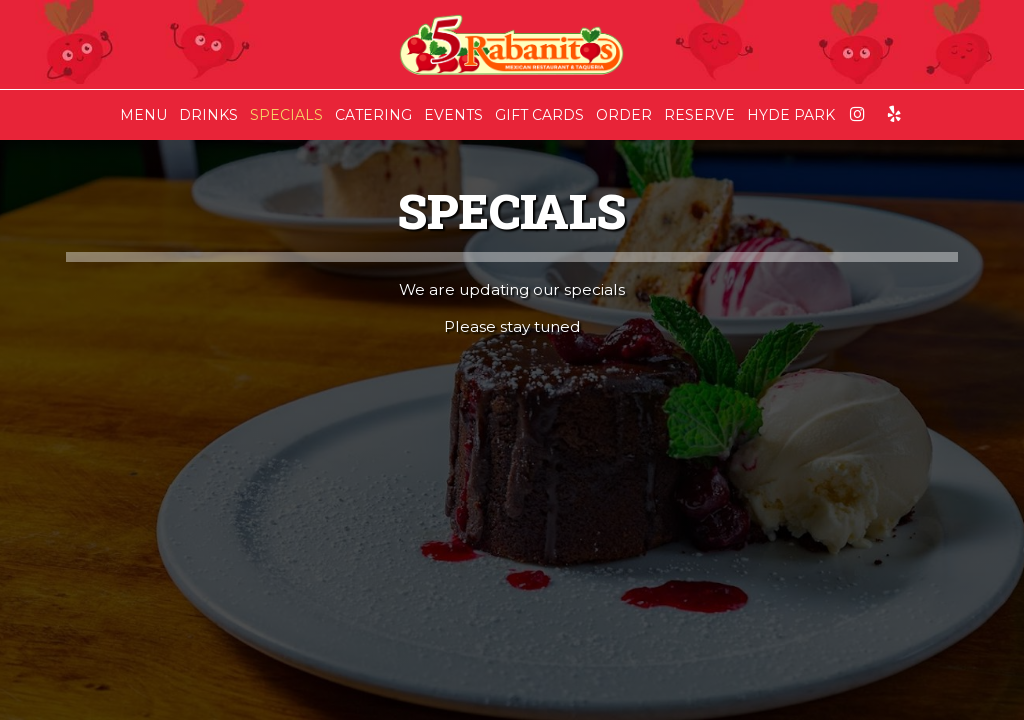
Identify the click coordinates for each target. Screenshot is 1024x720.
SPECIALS (286, 115)
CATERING (373, 115)
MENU (143, 115)
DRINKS (208, 115)
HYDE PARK (791, 115)
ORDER (624, 115)
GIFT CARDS (539, 115)
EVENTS (453, 115)
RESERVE (699, 115)
